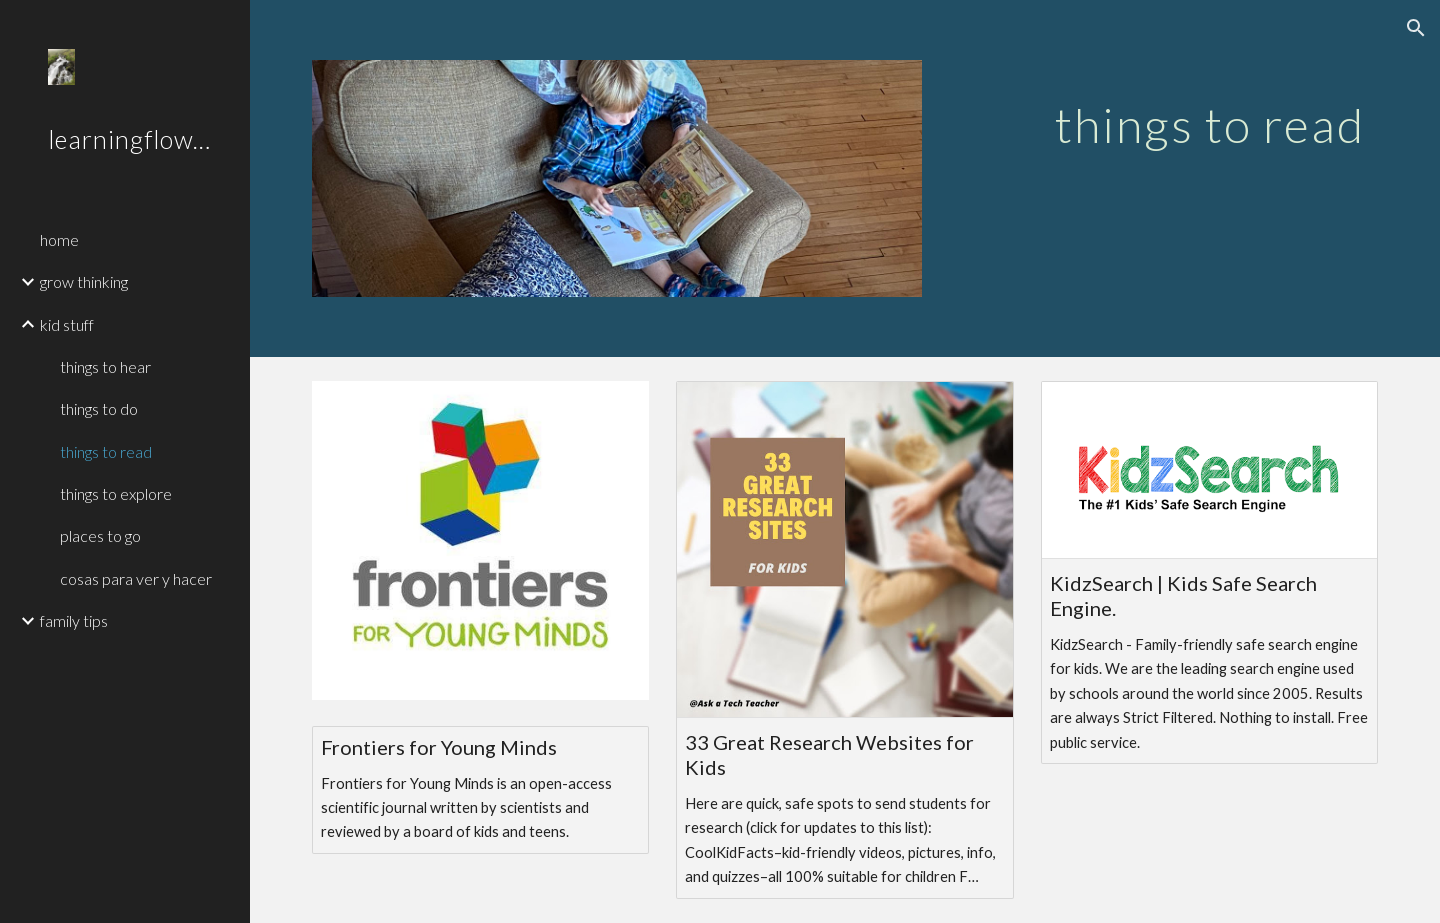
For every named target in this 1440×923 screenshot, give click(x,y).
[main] (1209, 110)
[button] (1416, 28)
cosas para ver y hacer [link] (136, 578)
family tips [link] (74, 620)
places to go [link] (100, 535)
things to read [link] (106, 451)
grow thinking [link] (84, 281)
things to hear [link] (105, 366)
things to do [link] (99, 408)
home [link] (59, 239)
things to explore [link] (116, 493)
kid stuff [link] (67, 324)
